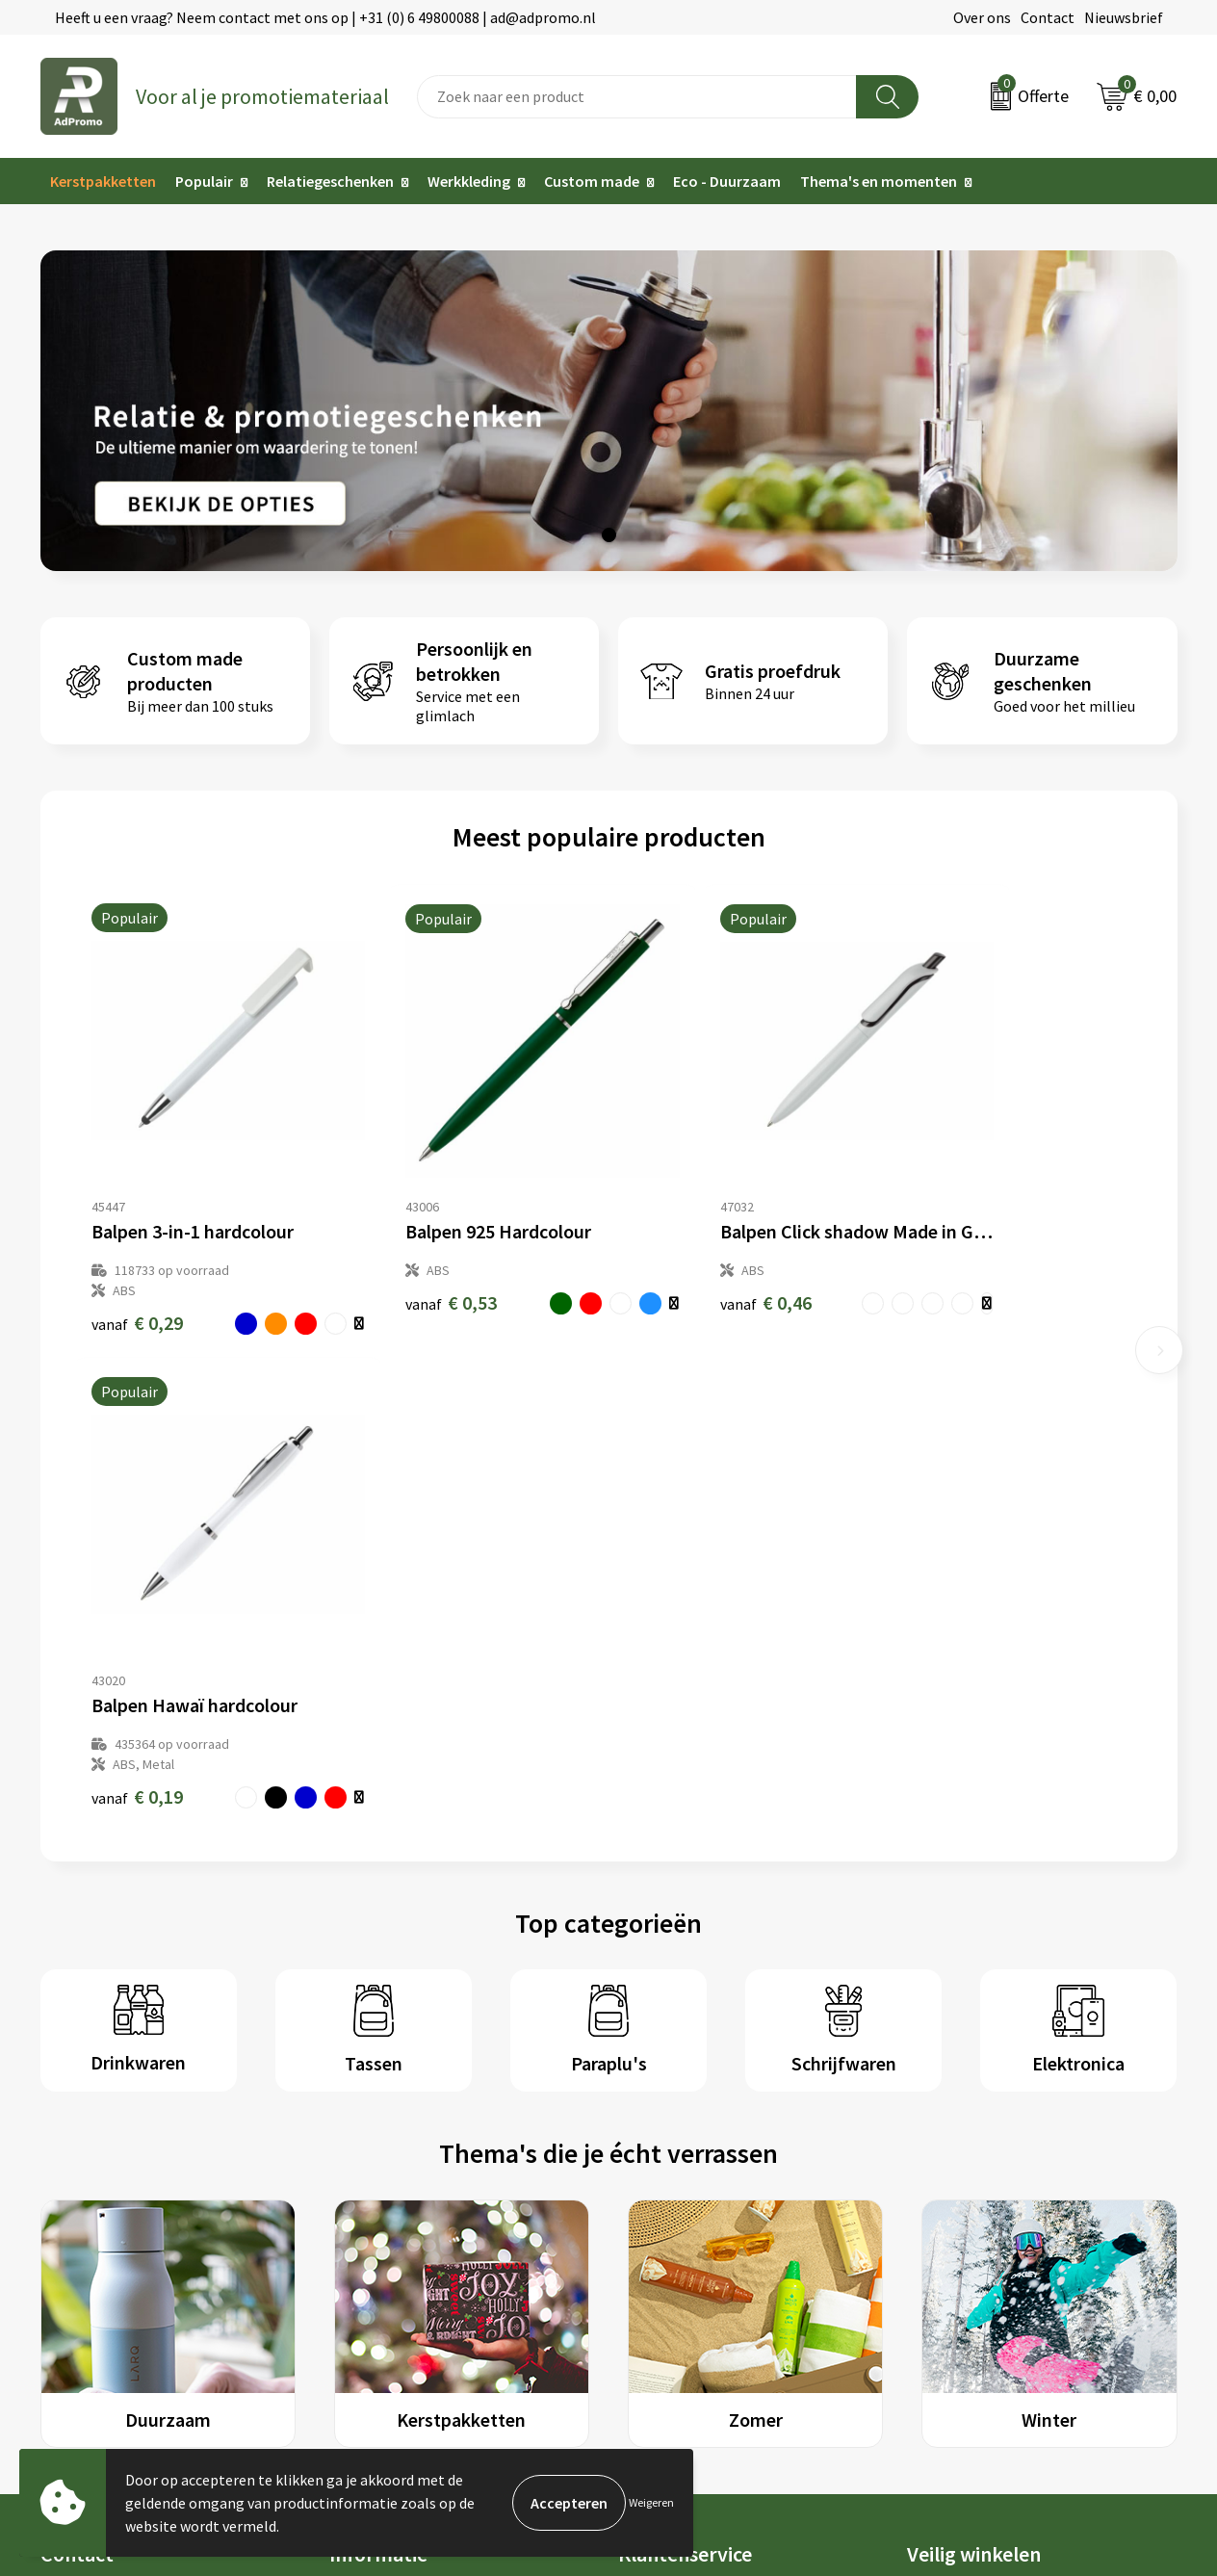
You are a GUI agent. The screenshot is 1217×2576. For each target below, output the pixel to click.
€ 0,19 (943, 1276)
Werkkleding (468, 181)
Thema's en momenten (878, 181)
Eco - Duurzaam (727, 181)
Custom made (591, 181)
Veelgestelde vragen (396, 2130)
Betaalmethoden (675, 2130)
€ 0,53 (406, 1256)
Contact (1048, 17)
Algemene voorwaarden (985, 2071)
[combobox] (637, 96)
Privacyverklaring (964, 2130)
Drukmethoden (379, 2189)
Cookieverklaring (963, 2101)
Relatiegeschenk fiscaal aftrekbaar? (446, 2159)
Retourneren (660, 2159)
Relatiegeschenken (330, 181)
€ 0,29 (137, 1276)
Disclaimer (942, 2159)
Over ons (982, 17)
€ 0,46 (674, 1256)
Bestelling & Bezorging (695, 2101)
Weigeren (651, 2502)
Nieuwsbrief (1123, 17)
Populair (204, 181)
